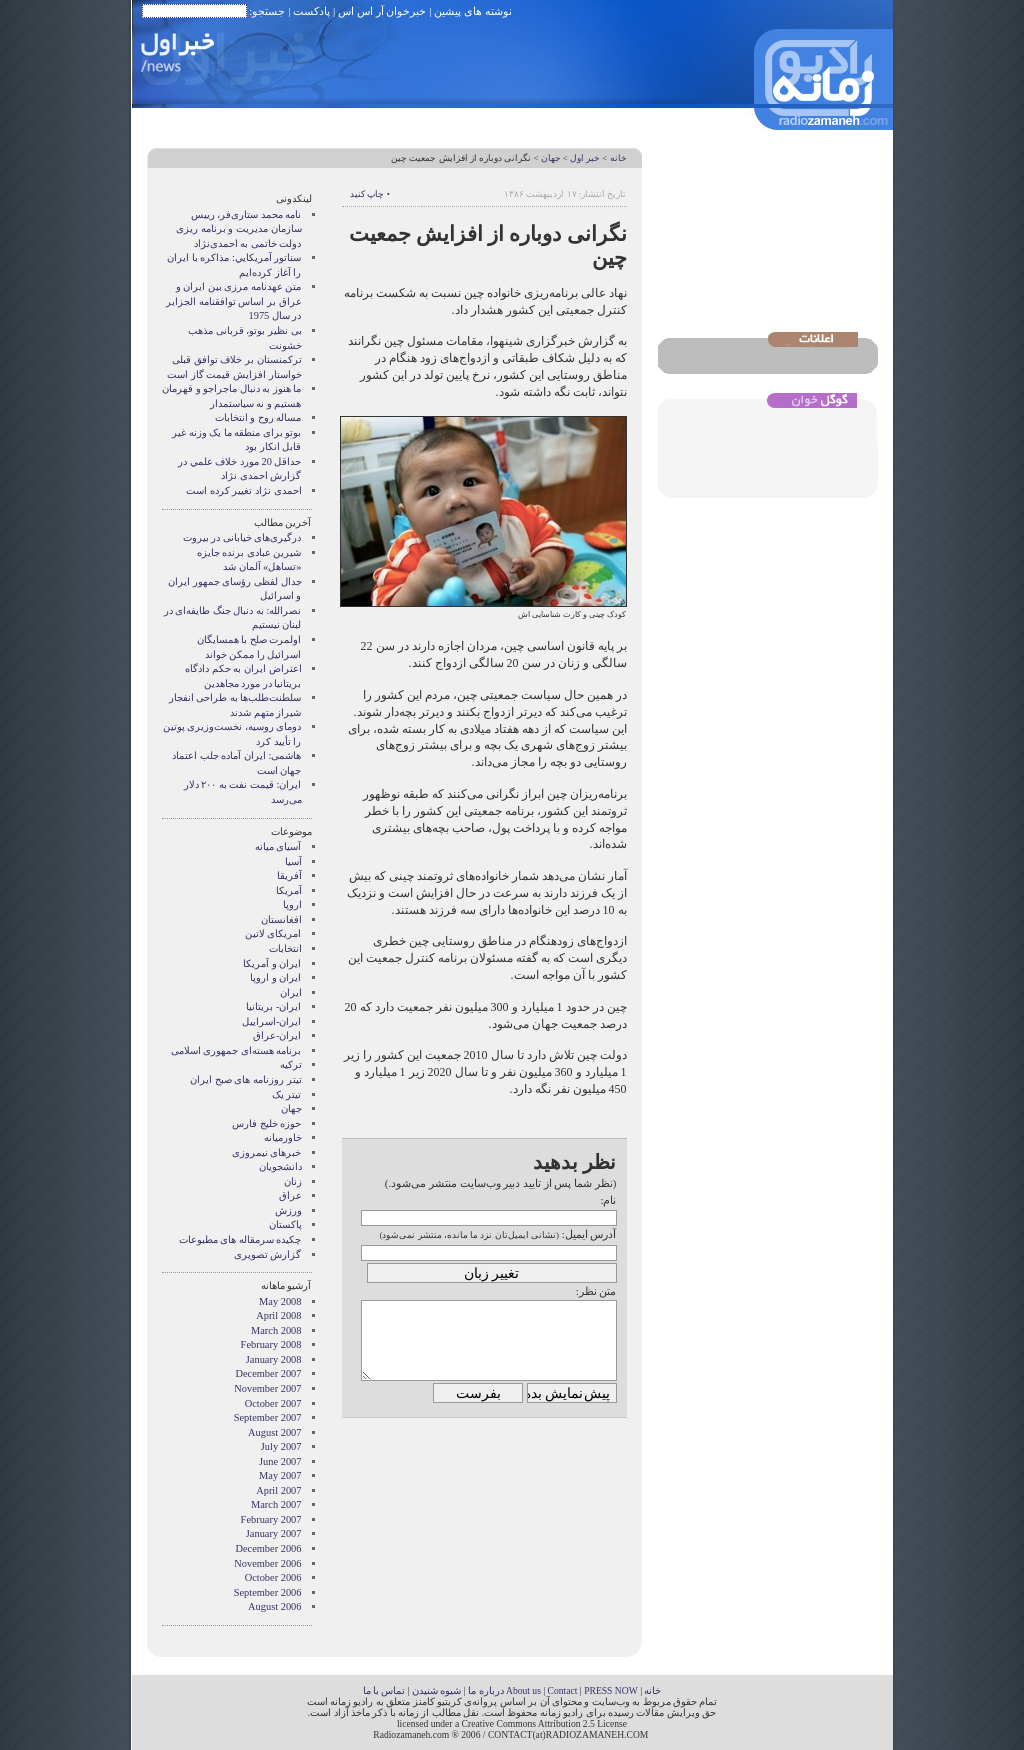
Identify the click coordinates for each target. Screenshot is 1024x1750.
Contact (563, 1690)
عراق (290, 1195)
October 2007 (273, 1403)
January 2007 (274, 1533)
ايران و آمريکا (272, 963)
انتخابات (285, 948)
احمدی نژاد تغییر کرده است (243, 490)
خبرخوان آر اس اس (382, 11)
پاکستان (285, 1224)
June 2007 (280, 1461)
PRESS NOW (611, 1690)
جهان (551, 158)
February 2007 (271, 1519)
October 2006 (273, 1577)
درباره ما (485, 1690)
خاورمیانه (283, 1137)
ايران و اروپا (275, 977)
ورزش (288, 1210)
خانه (618, 158)
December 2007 (268, 1373)
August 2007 (274, 1432)
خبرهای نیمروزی (267, 1152)
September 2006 (268, 1592)
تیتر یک (287, 1094)
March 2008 (276, 1330)
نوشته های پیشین (473, 11)
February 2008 (271, 1344)
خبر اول (585, 158)
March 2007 (276, 1504)
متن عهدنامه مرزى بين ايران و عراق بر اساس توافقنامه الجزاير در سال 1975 (233, 301)
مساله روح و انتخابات (258, 417)
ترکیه (291, 1064)
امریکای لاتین (273, 933)
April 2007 (278, 1490)
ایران (291, 992)
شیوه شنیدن (436, 1690)
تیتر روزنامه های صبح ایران (245, 1079)
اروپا (292, 904)
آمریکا (289, 890)
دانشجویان (280, 1166)
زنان (293, 1181)
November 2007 (267, 1388)
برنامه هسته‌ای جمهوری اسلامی (236, 1050)
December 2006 (268, 1548)
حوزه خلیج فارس (266, 1123)
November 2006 (267, 1563)
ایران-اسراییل (271, 1021)
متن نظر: (596, 1291)
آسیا (293, 861)
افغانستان (281, 919)
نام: (608, 1200)
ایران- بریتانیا (273, 1006)
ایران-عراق (277, 1035)
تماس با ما (384, 1690)
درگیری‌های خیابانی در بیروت (242, 537)
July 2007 (281, 1446)
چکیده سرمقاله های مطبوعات (240, 1239)
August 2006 (274, 1606)
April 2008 (278, 1315)
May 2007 (280, 1475)
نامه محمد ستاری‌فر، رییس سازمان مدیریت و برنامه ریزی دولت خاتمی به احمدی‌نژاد (238, 229)
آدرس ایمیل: (589, 1234)
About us (523, 1690)
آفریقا (289, 875)
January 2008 (274, 1359)
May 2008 (280, 1301)
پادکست (311, 11)
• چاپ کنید (369, 194)
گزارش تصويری (268, 1254)
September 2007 (268, 1417)
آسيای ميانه (278, 846)
